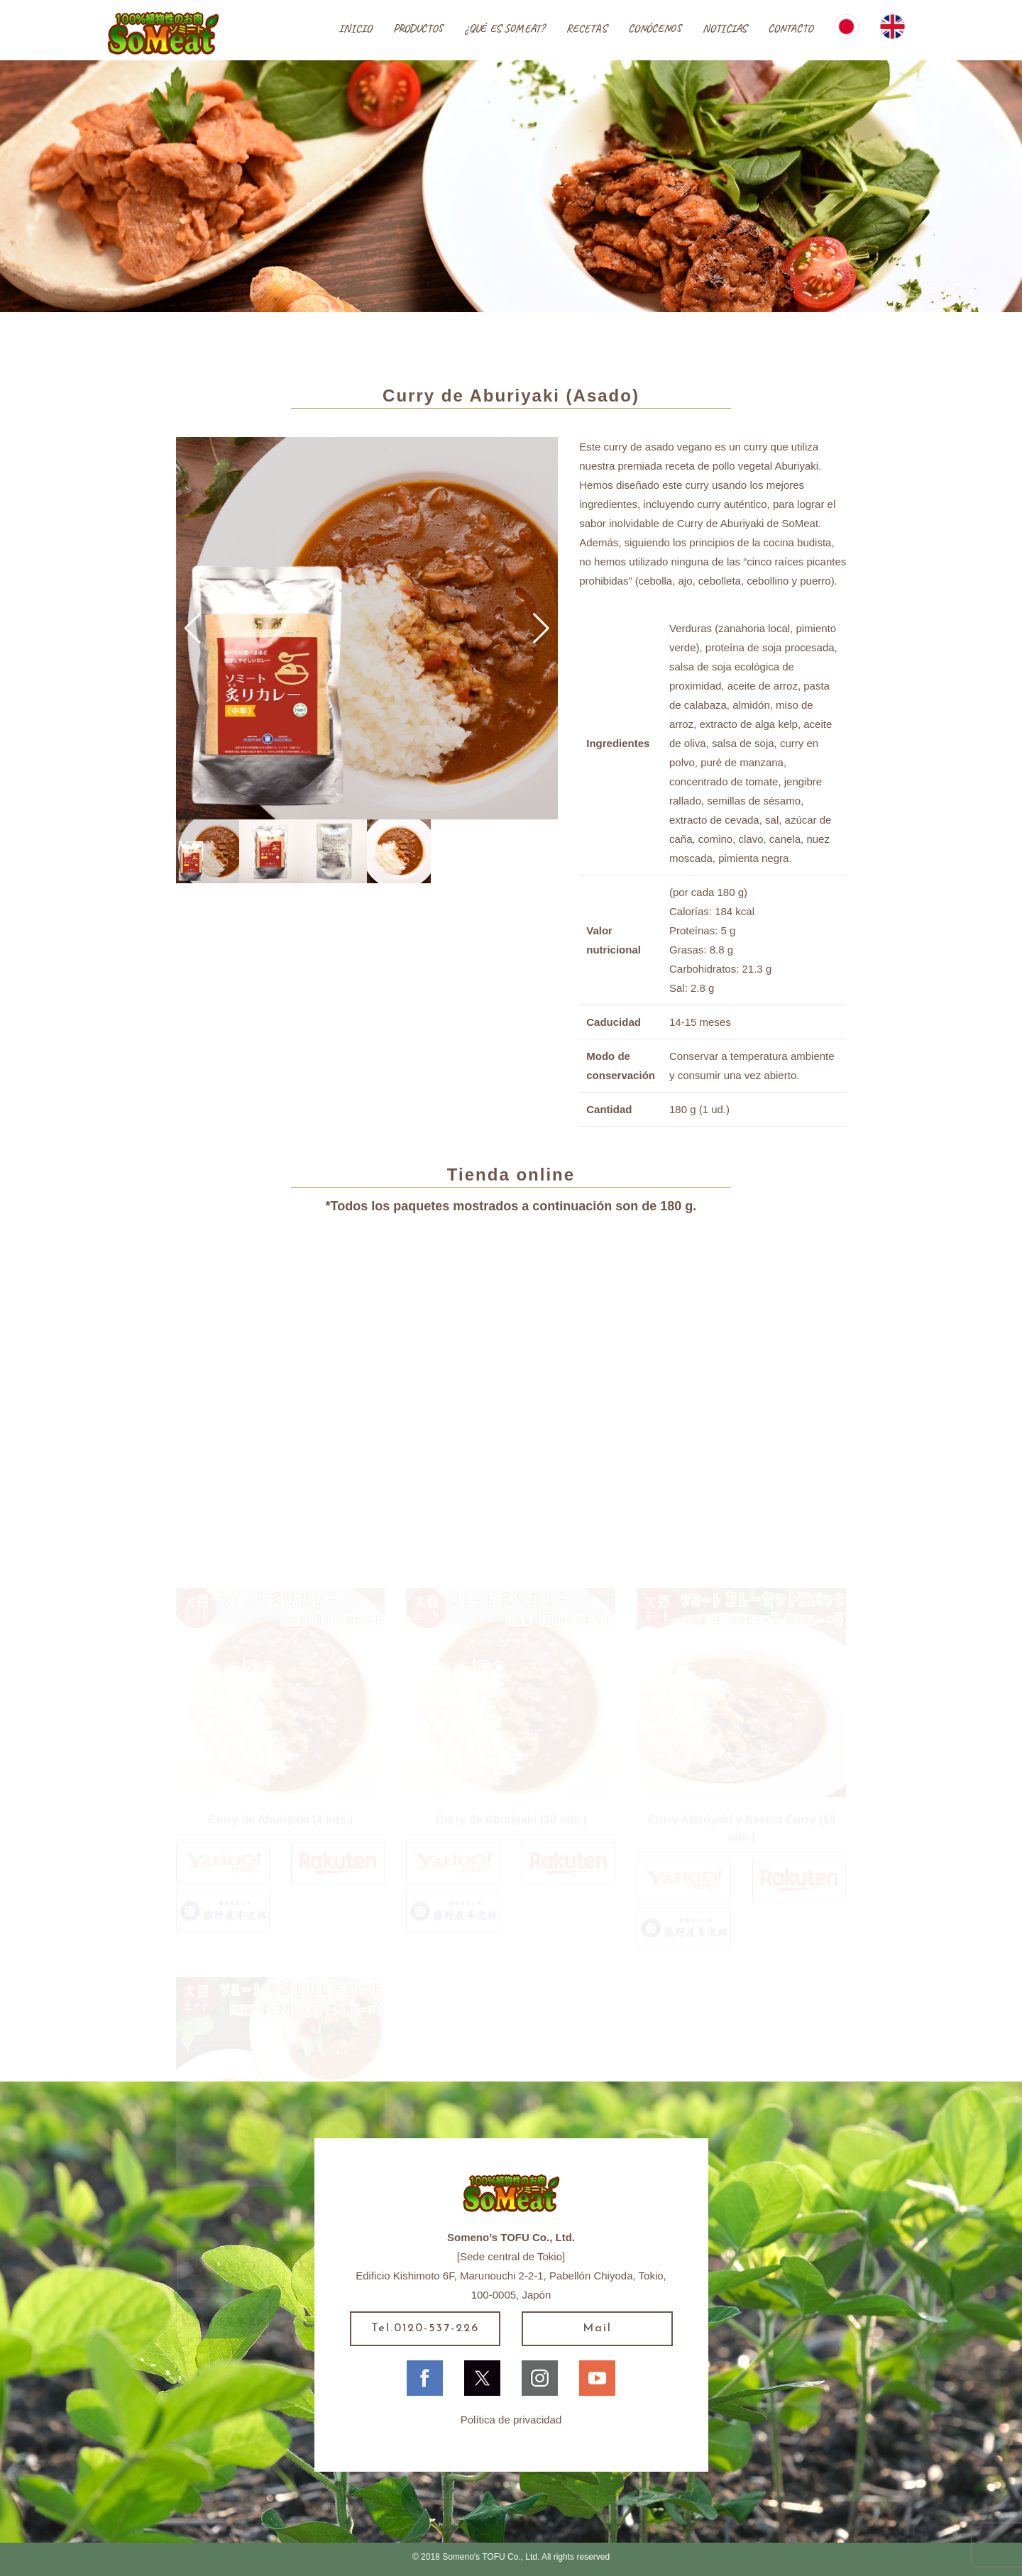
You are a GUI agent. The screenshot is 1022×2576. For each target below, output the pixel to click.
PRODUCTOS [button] (418, 28)
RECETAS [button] (586, 28)
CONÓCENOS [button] (654, 28)
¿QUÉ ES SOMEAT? (504, 28)
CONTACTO (790, 28)
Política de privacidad (511, 2420)
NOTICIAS (725, 28)
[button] (192, 628)
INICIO (355, 28)
